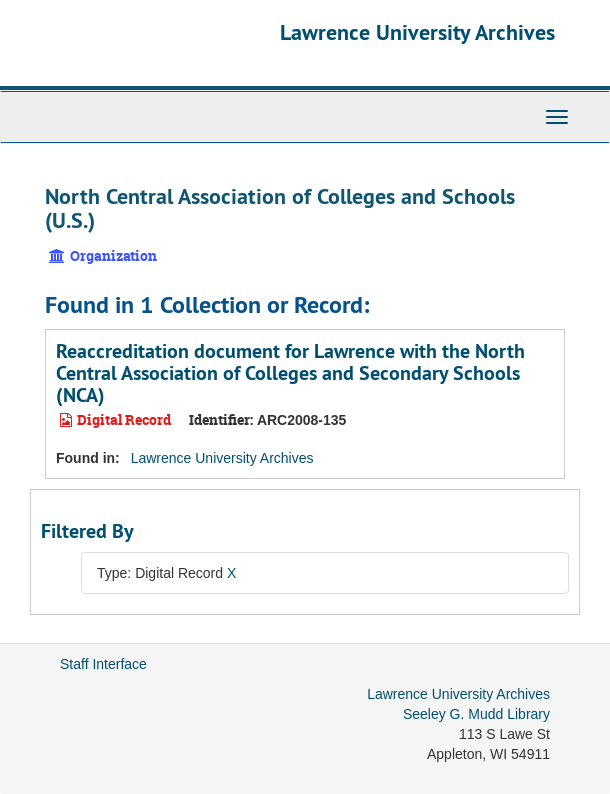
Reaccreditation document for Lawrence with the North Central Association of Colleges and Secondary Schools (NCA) (290, 373)
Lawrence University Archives (417, 32)
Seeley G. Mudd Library (476, 714)
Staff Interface (103, 664)
